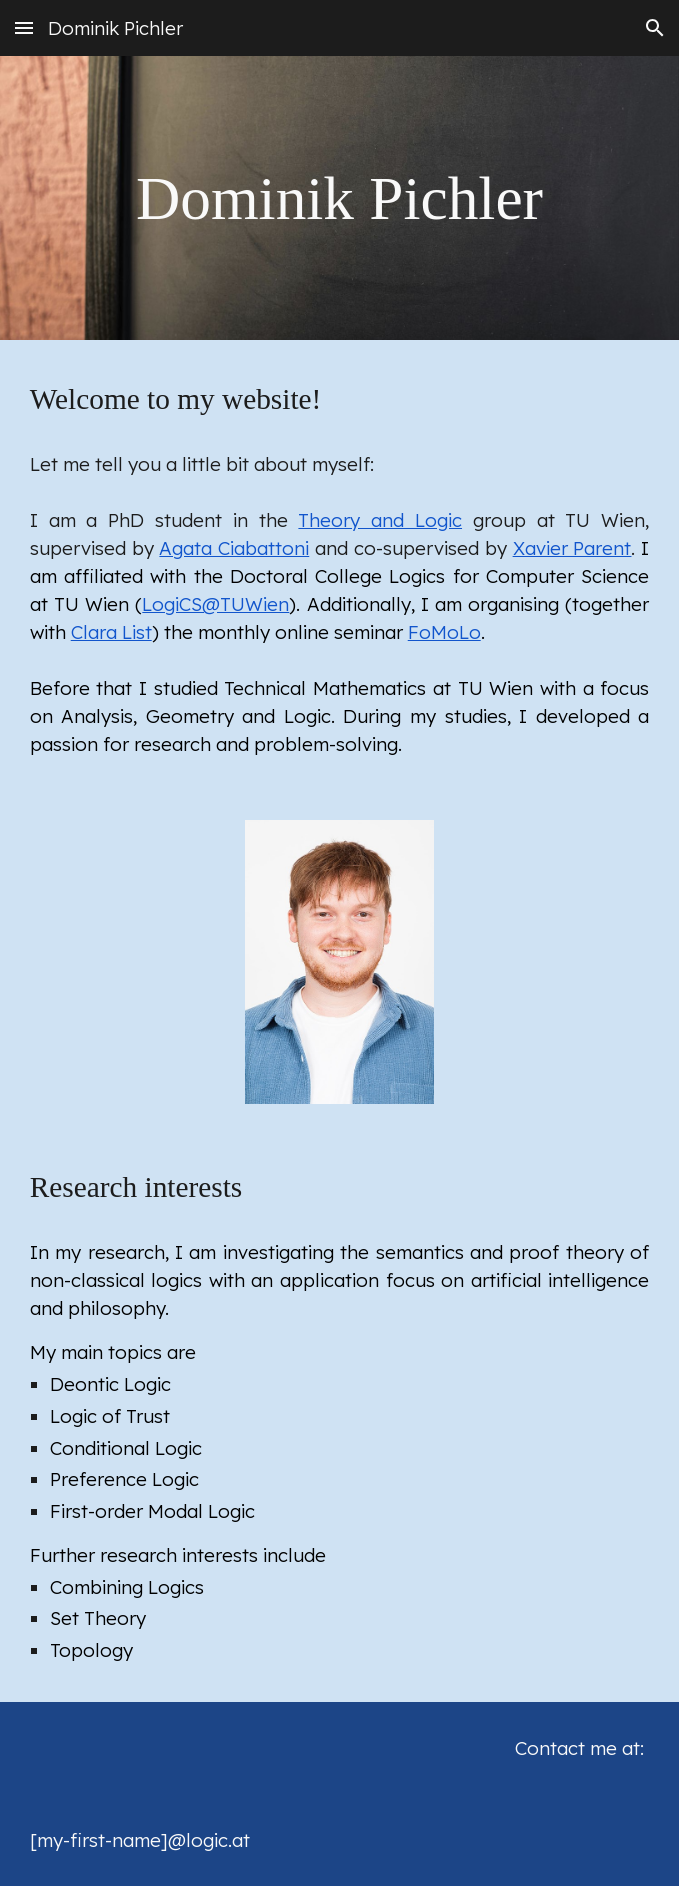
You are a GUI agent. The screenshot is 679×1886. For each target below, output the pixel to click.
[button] (24, 27)
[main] (340, 198)
